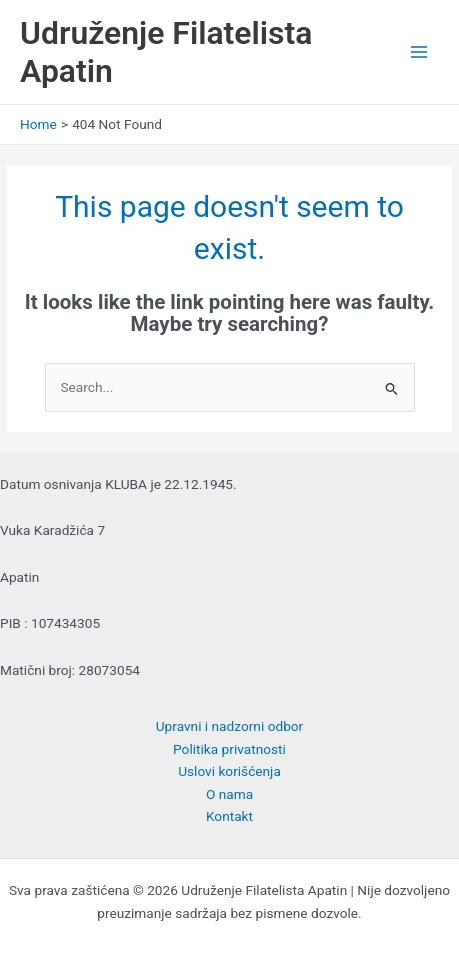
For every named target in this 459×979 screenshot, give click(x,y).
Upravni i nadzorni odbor (230, 726)
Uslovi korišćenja (229, 771)
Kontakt (229, 816)
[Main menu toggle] (419, 52)
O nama (229, 794)
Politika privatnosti (229, 749)
